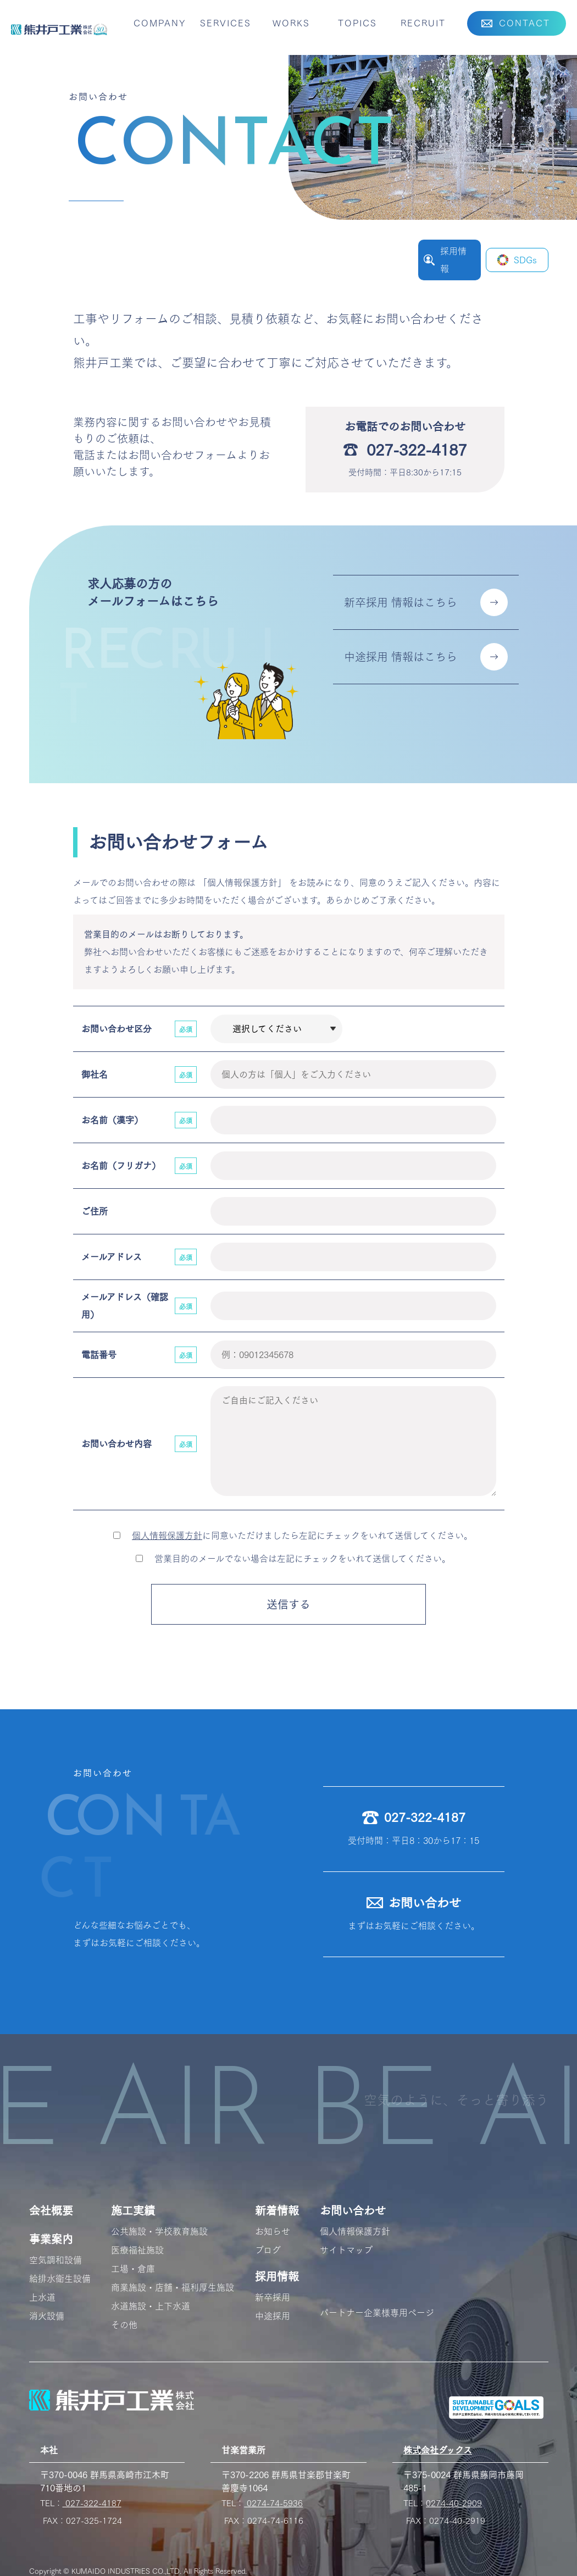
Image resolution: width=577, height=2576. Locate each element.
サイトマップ (346, 2250)
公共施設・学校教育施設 (159, 2231)
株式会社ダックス (437, 2450)
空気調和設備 (55, 2260)
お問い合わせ (353, 2210)
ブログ (268, 2250)
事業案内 (51, 2239)
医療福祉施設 (137, 2250)
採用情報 (277, 2276)
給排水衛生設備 (60, 2278)
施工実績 (133, 2210)
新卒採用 (272, 2297)
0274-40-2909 (454, 2503)
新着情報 (277, 2210)
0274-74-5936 (273, 2503)
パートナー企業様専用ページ (377, 2312)
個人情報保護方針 (167, 1535)
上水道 (42, 2297)
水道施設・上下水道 (150, 2306)
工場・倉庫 (133, 2268)
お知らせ (272, 2231)
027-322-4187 (92, 2503)
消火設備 (46, 2316)
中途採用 (272, 2316)
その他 (124, 2324)
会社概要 (51, 2210)
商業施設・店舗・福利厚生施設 (172, 2287)
